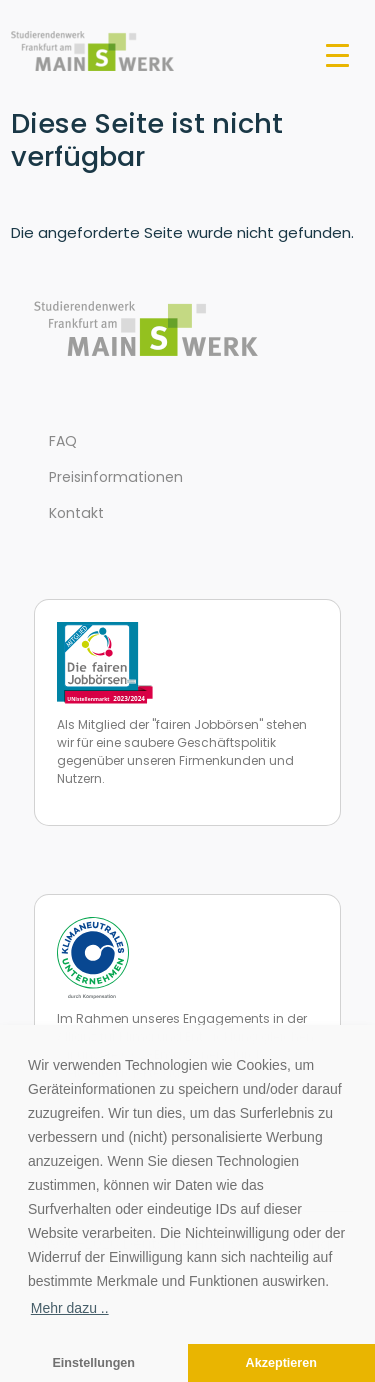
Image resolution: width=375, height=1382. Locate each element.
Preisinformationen (116, 477)
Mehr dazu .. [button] (70, 1308)
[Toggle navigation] (337, 54)
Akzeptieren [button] (281, 1363)
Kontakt (76, 513)
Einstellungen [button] (93, 1363)
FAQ (63, 441)
